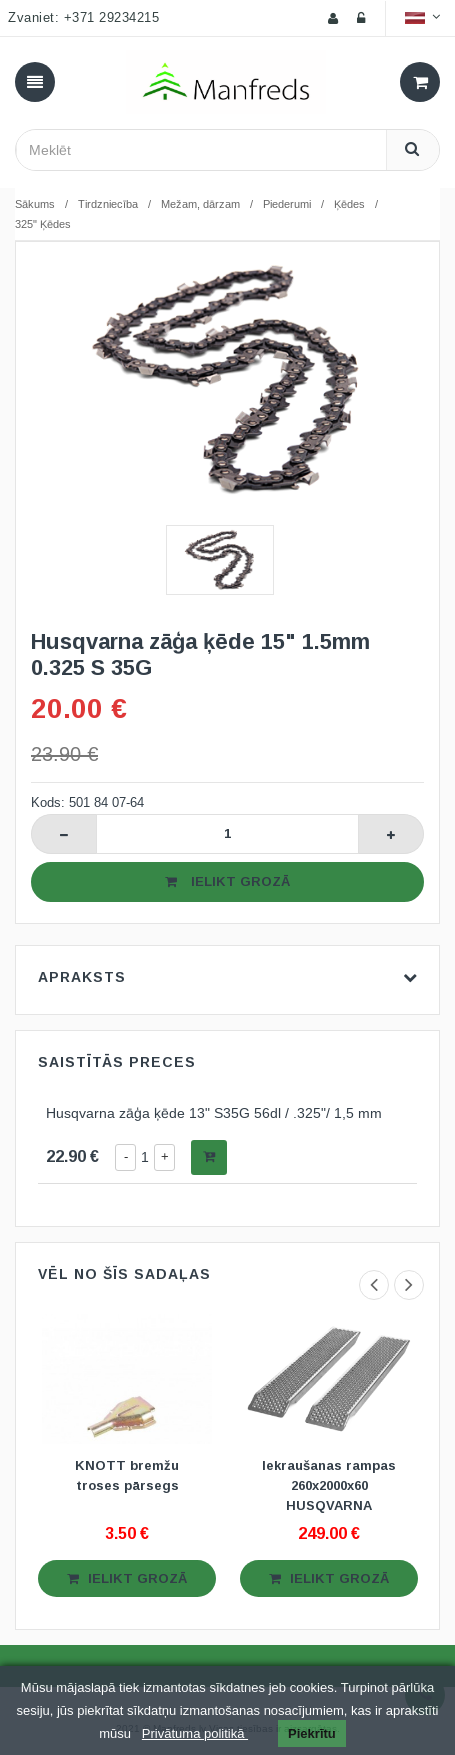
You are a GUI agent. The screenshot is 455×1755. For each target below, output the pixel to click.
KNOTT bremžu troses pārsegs (127, 1475)
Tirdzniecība (108, 204)
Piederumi (287, 204)
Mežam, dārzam (200, 204)
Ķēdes (349, 204)
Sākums (35, 204)
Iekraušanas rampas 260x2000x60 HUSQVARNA (329, 1485)
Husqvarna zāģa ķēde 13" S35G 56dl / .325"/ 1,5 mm (214, 1113)
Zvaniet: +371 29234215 (83, 18)
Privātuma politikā (195, 1733)
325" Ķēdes (43, 224)
